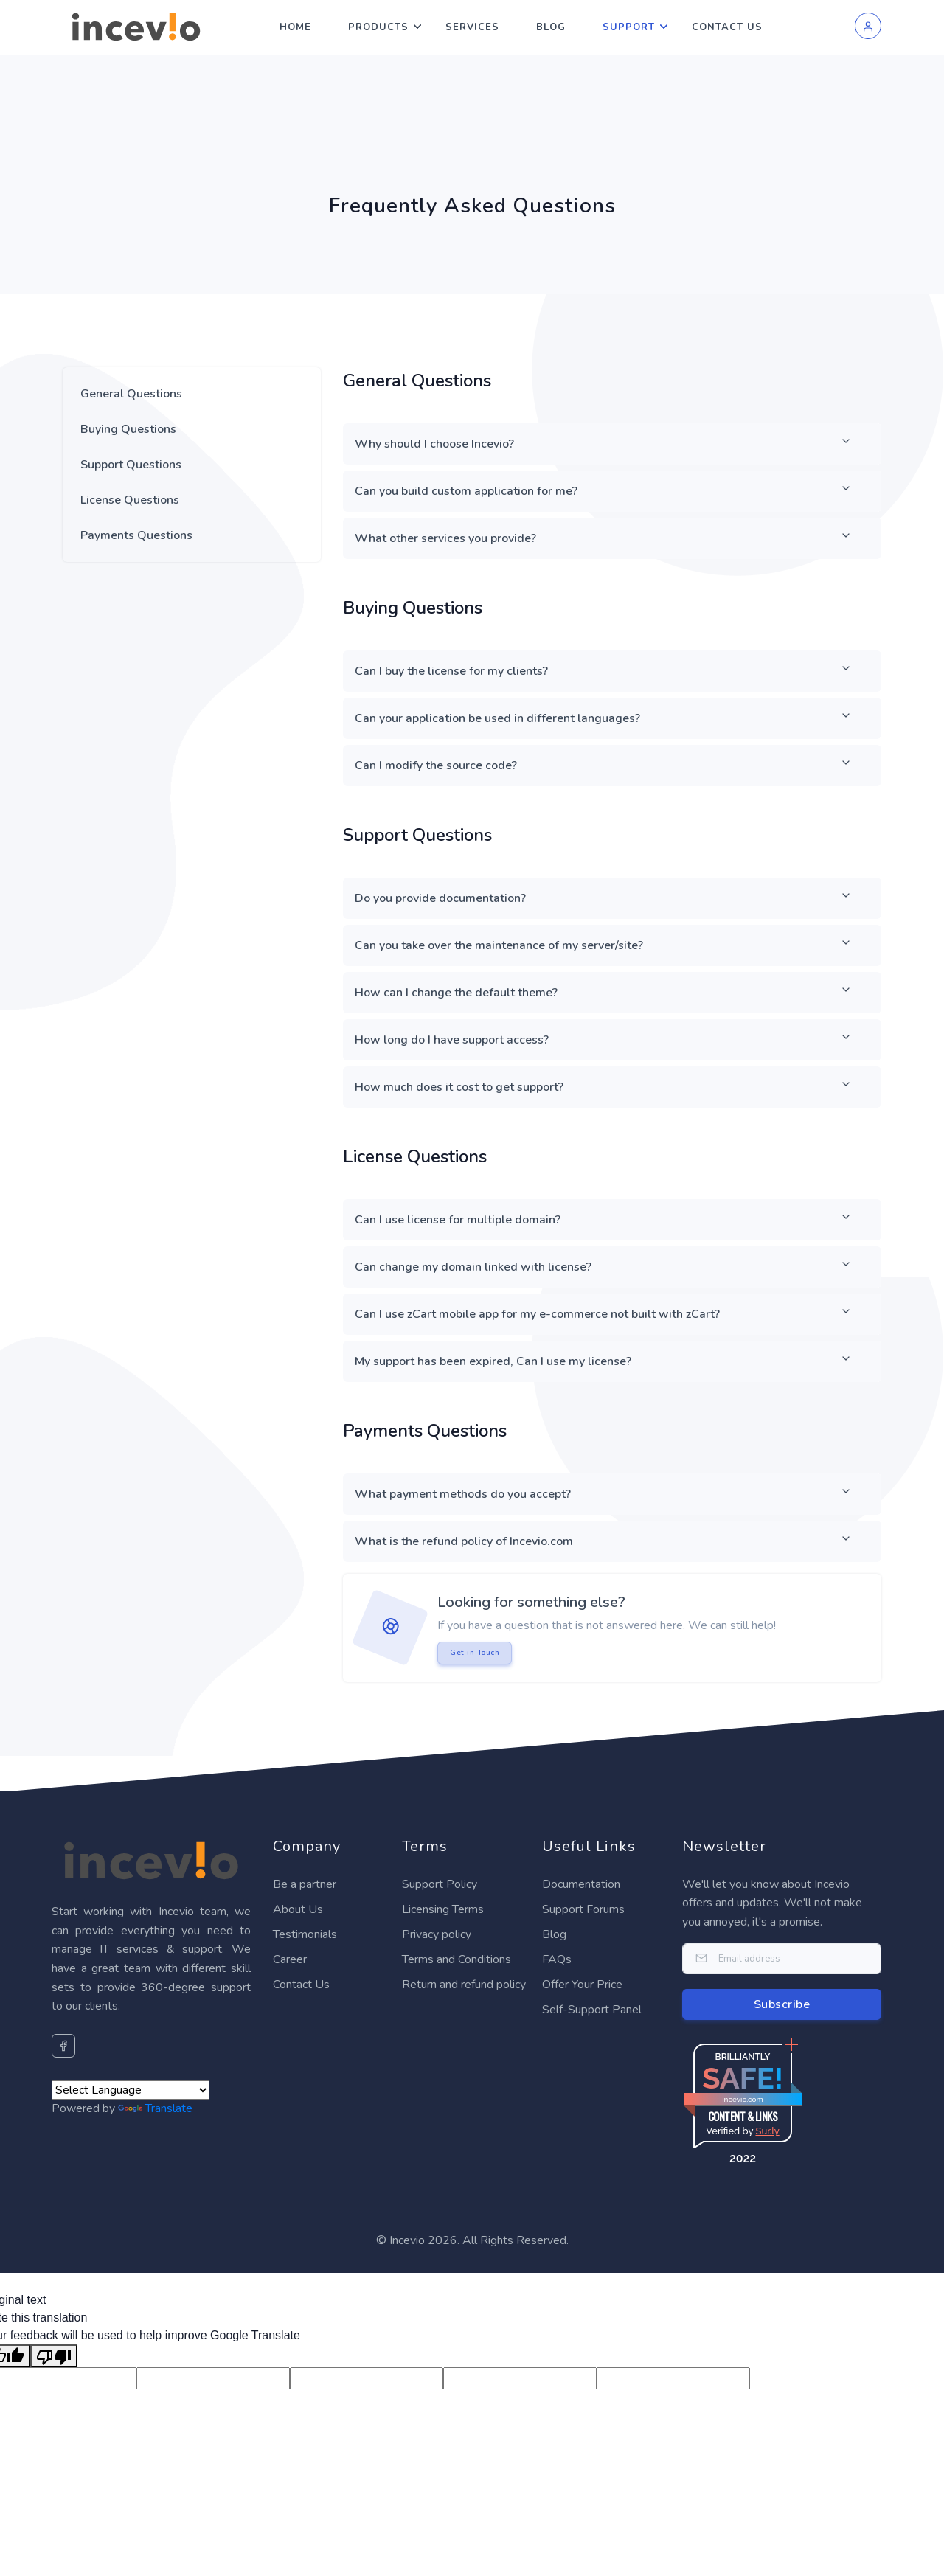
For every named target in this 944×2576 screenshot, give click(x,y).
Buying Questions (128, 429)
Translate (155, 2108)
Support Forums (583, 1909)
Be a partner (304, 1884)
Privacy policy (436, 1934)
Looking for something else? (531, 1602)
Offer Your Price (582, 1984)
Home (295, 27)
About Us (298, 1909)
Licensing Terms (443, 1909)
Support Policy (439, 1884)
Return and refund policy (464, 1984)
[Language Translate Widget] (130, 2090)
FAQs (557, 1959)
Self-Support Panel (592, 2010)
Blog (551, 27)
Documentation (581, 1884)
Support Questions (130, 464)
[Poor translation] (53, 2355)
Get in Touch (474, 1653)
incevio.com (742, 2099)
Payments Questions (136, 535)
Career (290, 1959)
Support (629, 27)
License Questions (129, 500)
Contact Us (727, 27)
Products (378, 27)
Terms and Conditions (456, 1959)
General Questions (131, 394)
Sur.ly (767, 2130)
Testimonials (305, 1934)
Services (472, 27)
